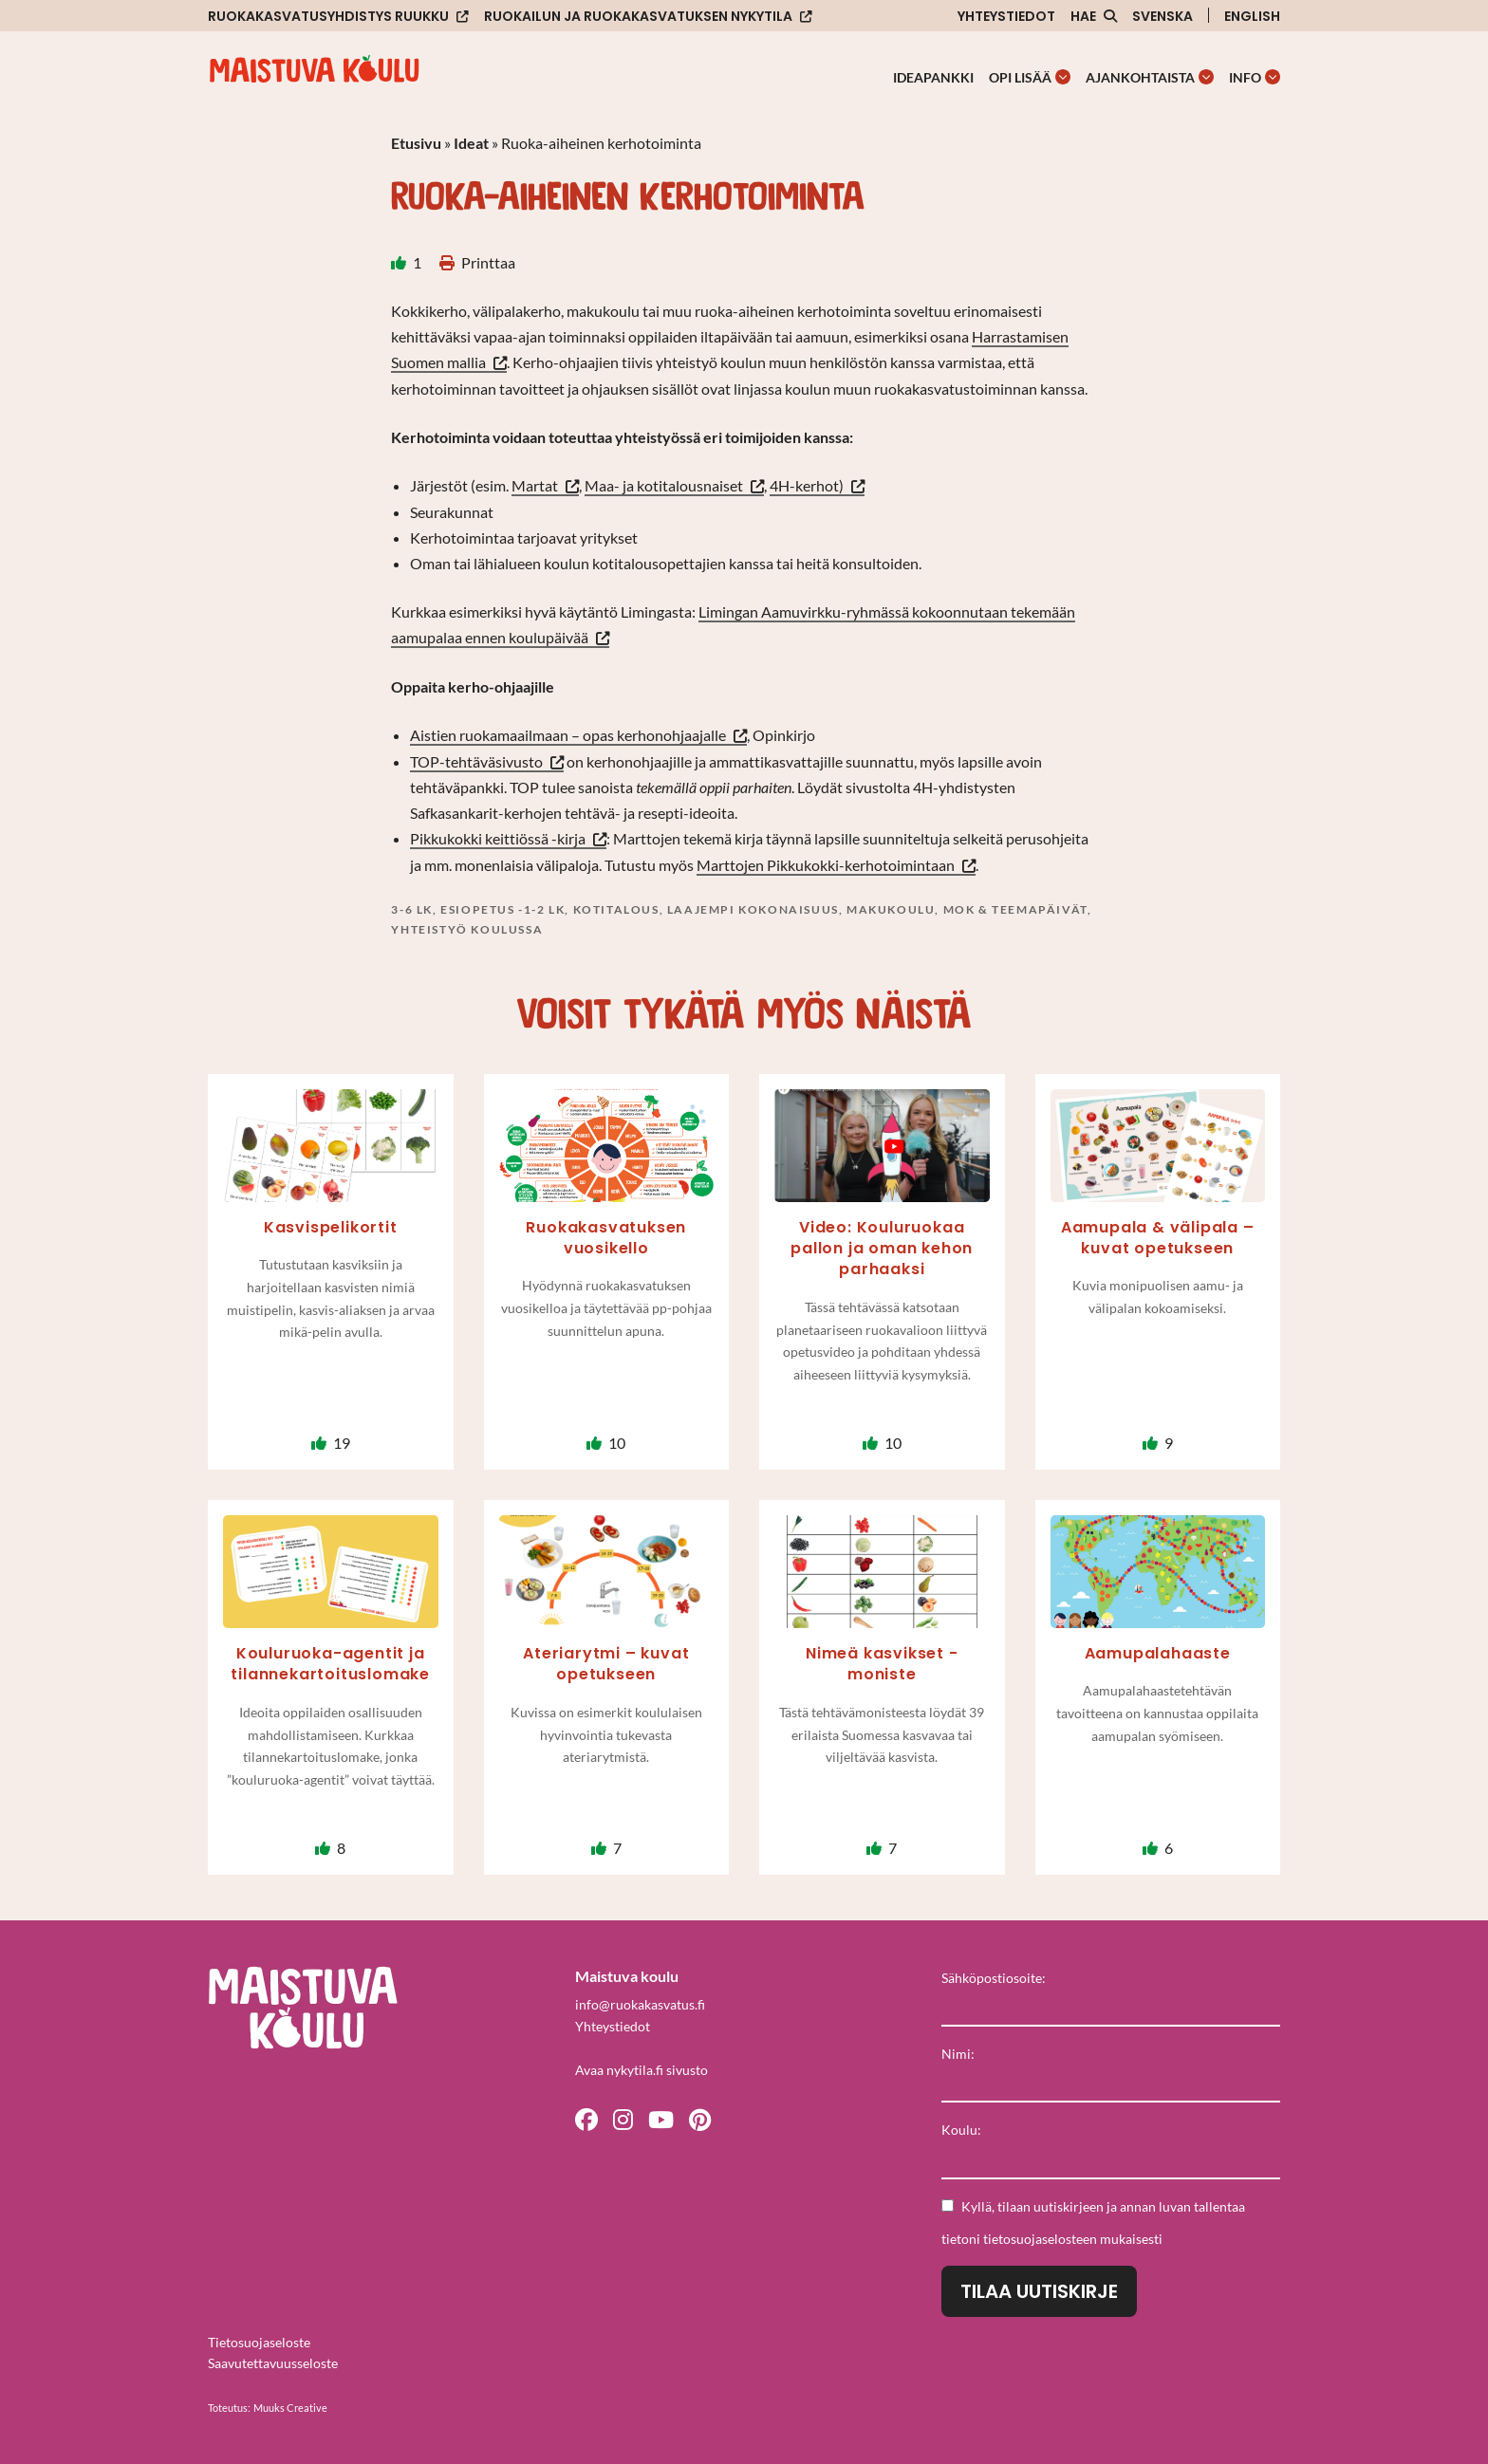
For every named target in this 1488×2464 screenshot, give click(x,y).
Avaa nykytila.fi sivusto (641, 2070)
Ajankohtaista (1140, 77)
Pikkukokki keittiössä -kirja (498, 838)
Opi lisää (1020, 77)
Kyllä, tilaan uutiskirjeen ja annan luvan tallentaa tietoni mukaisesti (1093, 2222)
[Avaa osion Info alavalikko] (1272, 76)
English (1252, 16)
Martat (535, 485)
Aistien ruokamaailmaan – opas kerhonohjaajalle (568, 735)
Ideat (471, 143)
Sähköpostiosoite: (993, 1978)
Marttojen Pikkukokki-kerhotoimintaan (826, 865)
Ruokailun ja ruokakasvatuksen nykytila (638, 16)
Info (1245, 77)
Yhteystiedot (1006, 16)
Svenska (1162, 16)
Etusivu (416, 143)
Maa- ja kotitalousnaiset (664, 485)
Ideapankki (933, 77)
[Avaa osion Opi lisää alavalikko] (1062, 76)
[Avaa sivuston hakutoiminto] (1093, 16)
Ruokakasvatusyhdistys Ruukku (328, 16)
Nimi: (958, 2054)
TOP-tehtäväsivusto (476, 761)
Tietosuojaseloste (259, 2342)
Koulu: (961, 2129)
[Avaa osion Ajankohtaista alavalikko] (1206, 76)
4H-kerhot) (807, 485)
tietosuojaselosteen (1040, 2239)
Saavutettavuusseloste (273, 2363)
